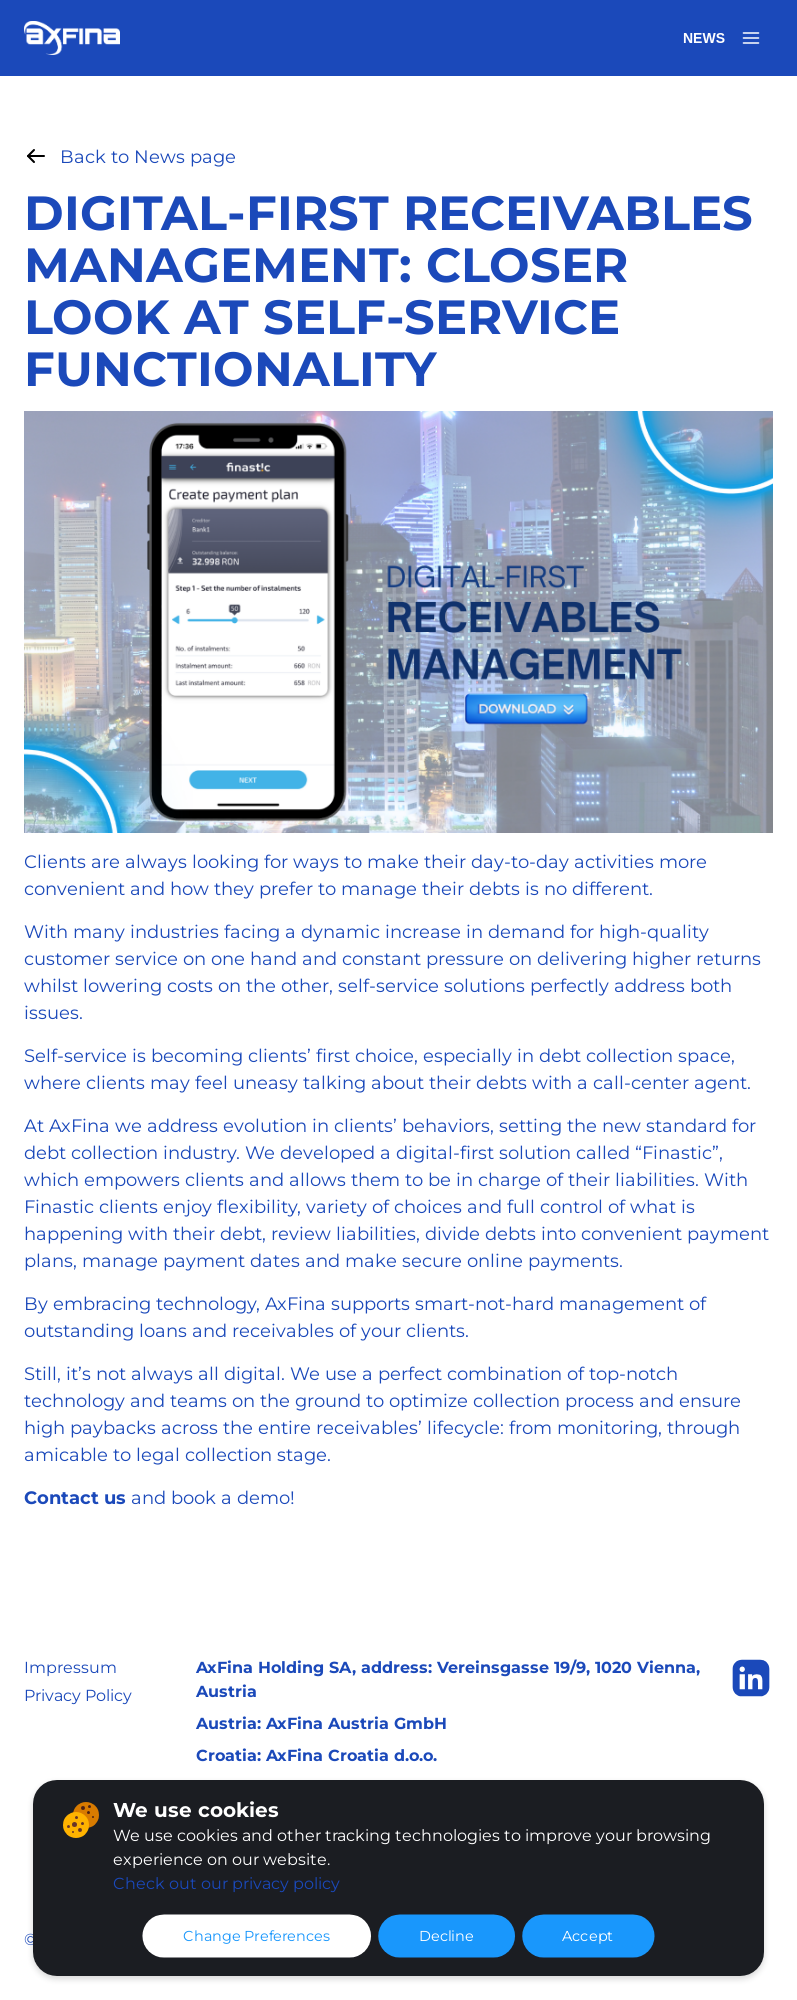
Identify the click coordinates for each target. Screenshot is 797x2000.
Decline (446, 1935)
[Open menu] (751, 38)
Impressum (70, 1667)
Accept (588, 1935)
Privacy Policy (78, 1695)
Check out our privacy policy (226, 1883)
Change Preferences (257, 1935)
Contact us (75, 1498)
